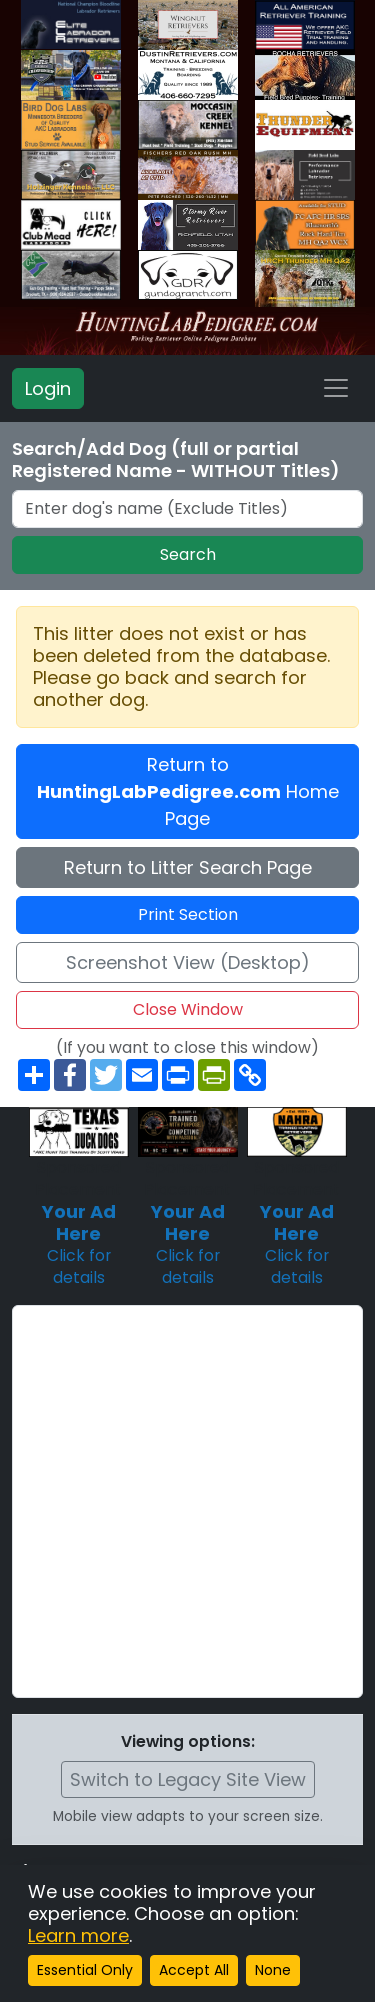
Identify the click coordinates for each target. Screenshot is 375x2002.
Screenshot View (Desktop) (188, 962)
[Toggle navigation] (336, 388)
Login (48, 388)
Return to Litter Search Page (188, 867)
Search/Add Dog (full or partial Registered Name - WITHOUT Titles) (176, 460)
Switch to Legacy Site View (188, 1779)
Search (188, 554)
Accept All (194, 1970)
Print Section (188, 914)
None (273, 1970)
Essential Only (85, 1970)
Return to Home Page (188, 791)
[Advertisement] (187, 1501)
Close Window (188, 1009)
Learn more (78, 1935)
